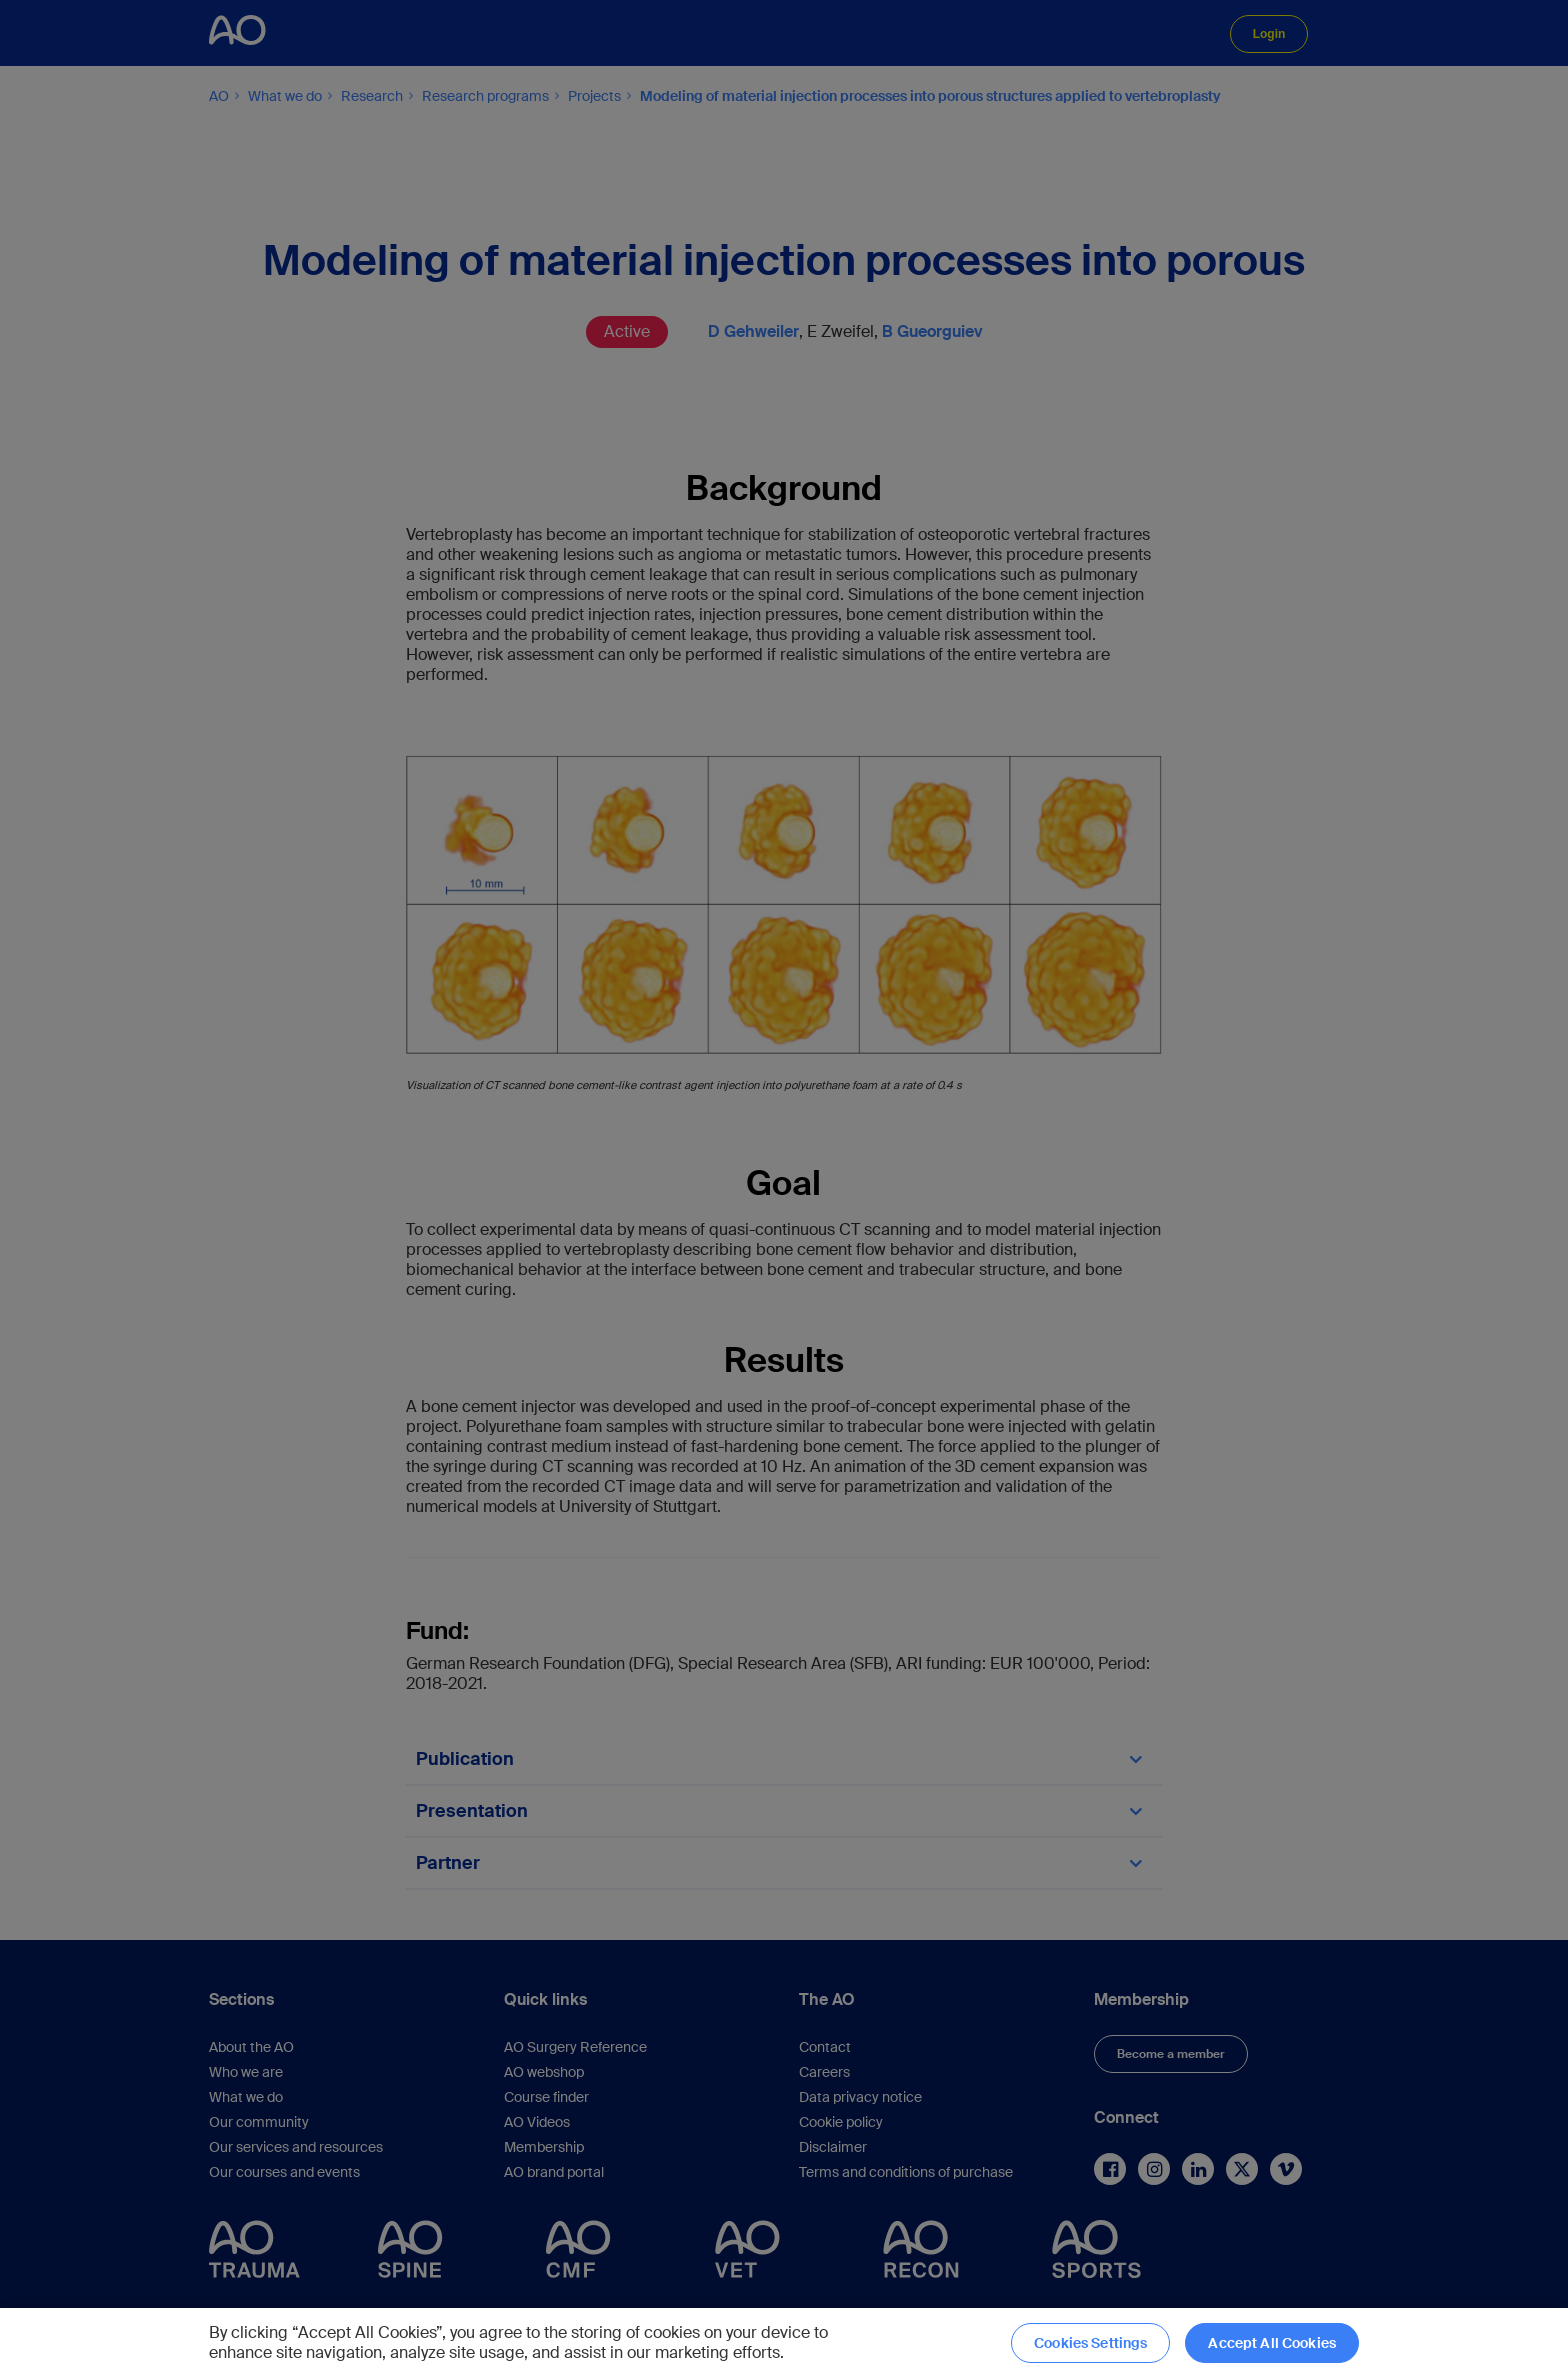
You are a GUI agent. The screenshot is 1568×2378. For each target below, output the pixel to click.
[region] (784, 2343)
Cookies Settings (1090, 2343)
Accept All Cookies (1272, 2343)
